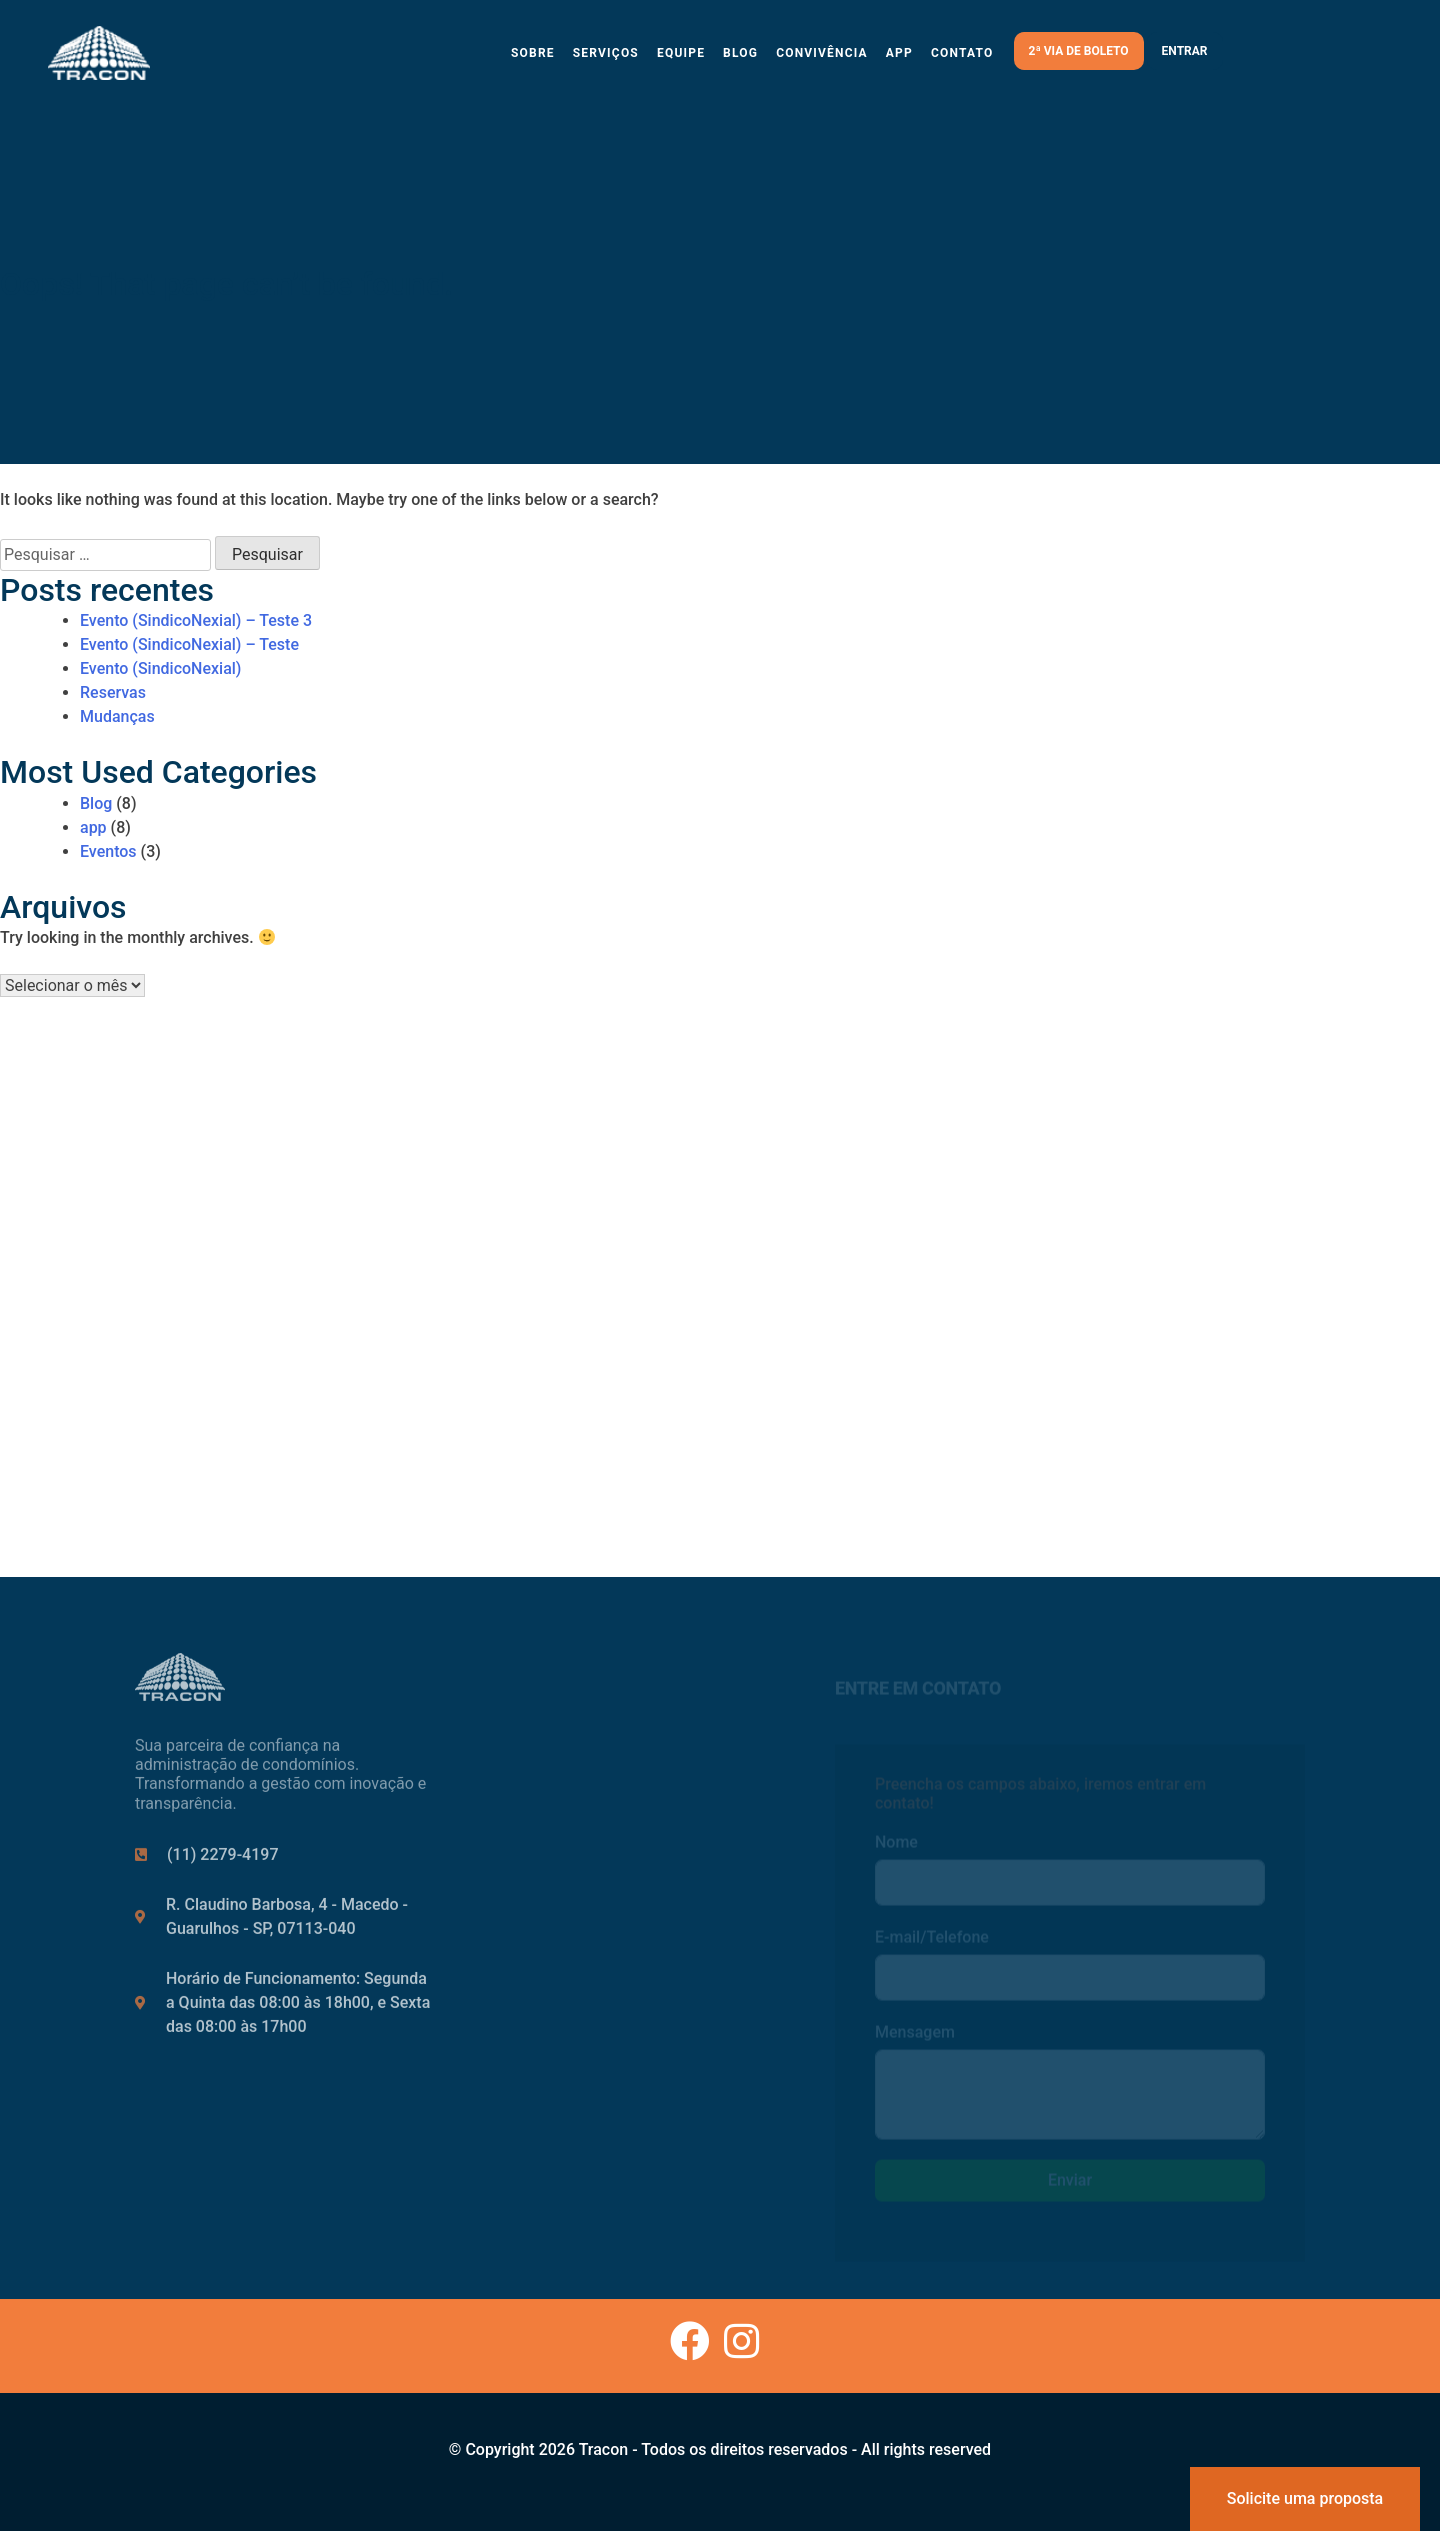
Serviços (606, 53)
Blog (740, 53)
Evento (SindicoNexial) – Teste (189, 644)
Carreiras (567, 1863)
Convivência (822, 53)
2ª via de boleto (1079, 51)
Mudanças (117, 716)
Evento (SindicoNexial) (160, 668)
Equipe (681, 53)
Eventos (108, 851)
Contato (962, 53)
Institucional (579, 1785)
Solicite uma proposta (1305, 2498)
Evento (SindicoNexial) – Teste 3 (196, 620)
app (93, 827)
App (899, 53)
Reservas (113, 692)
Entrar (1185, 51)
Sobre (533, 53)
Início (554, 1746)
